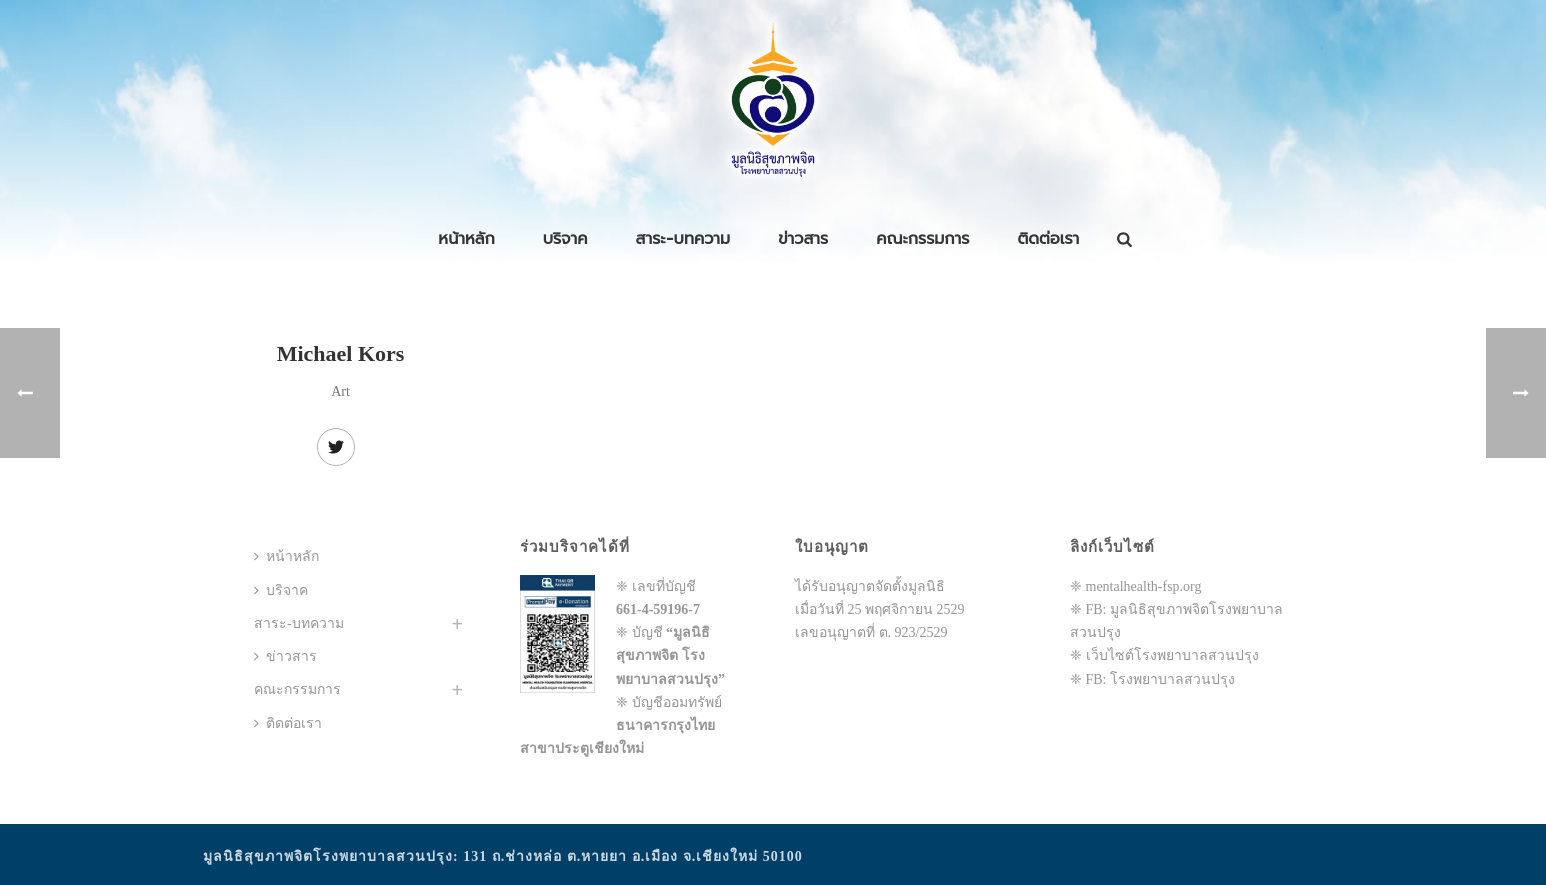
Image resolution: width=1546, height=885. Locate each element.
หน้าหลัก (466, 239)
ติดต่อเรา (1049, 239)
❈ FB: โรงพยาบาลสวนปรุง (1152, 679)
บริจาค (565, 239)
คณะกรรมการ (922, 239)
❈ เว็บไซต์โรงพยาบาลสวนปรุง (1164, 655)
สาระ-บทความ (682, 239)
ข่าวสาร (803, 239)
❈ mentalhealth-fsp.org (1136, 586)
